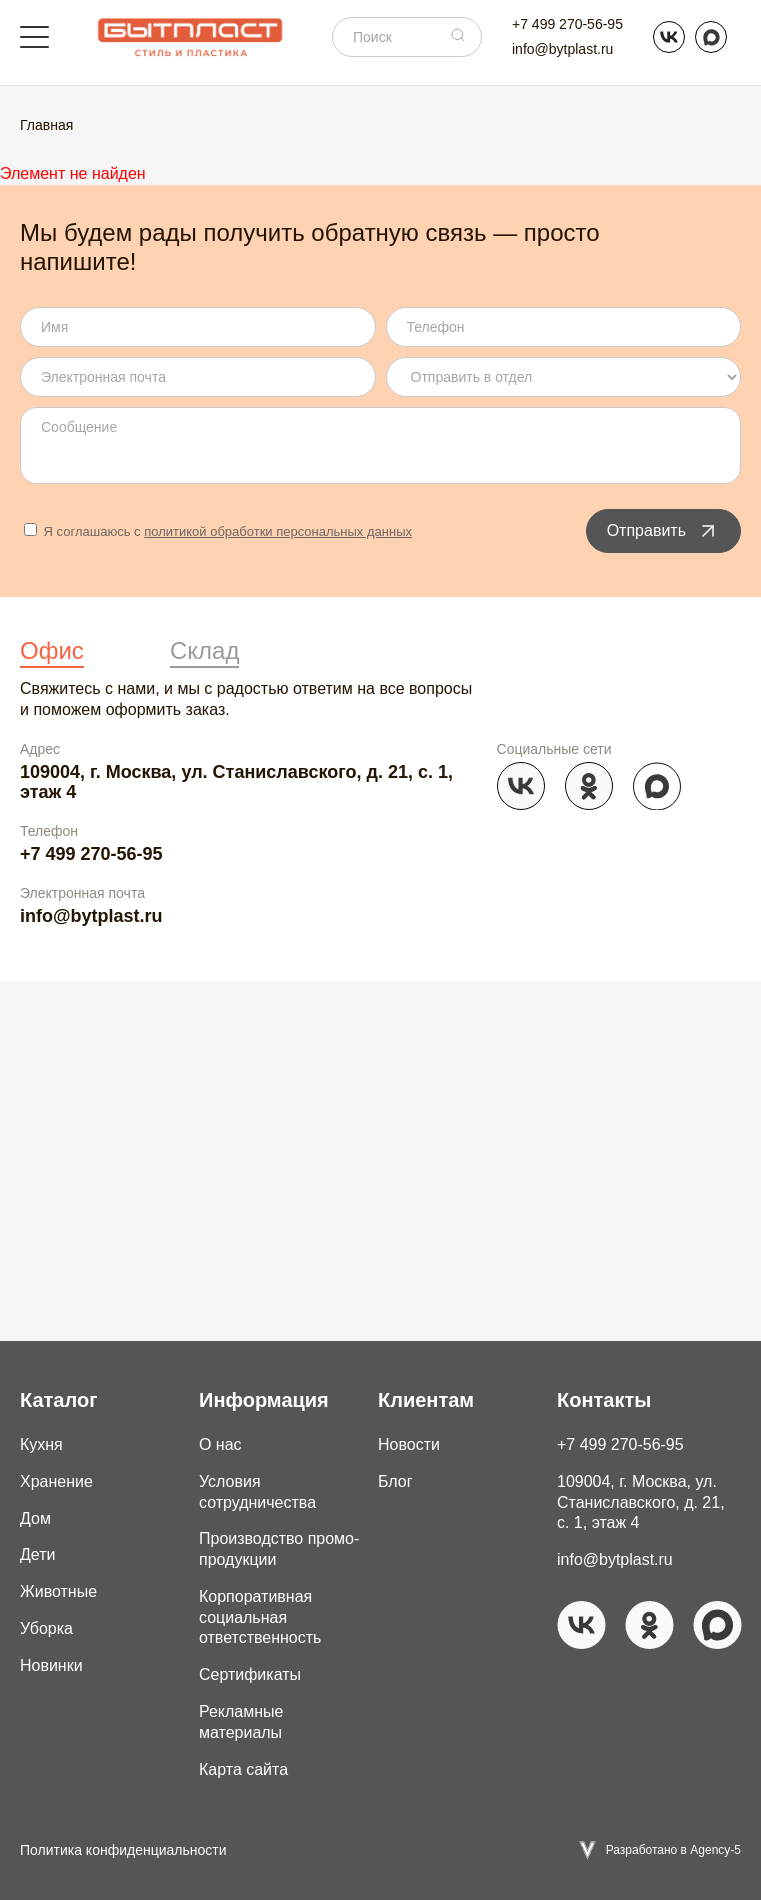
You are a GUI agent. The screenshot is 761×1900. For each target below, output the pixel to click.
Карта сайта (243, 1769)
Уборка (46, 1628)
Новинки (51, 1665)
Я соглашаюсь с (218, 531)
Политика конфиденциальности (123, 1850)
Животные (58, 1591)
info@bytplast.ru (562, 49)
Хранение (56, 1481)
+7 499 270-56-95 (567, 24)
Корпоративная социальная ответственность (260, 1617)
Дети (37, 1554)
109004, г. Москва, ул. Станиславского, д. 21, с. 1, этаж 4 (236, 782)
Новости (409, 1444)
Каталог (58, 1400)
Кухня (41, 1444)
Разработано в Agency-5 (673, 1850)
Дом (35, 1518)
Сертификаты (250, 1674)
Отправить (663, 531)
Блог (395, 1481)
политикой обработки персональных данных (278, 531)
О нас (220, 1444)
